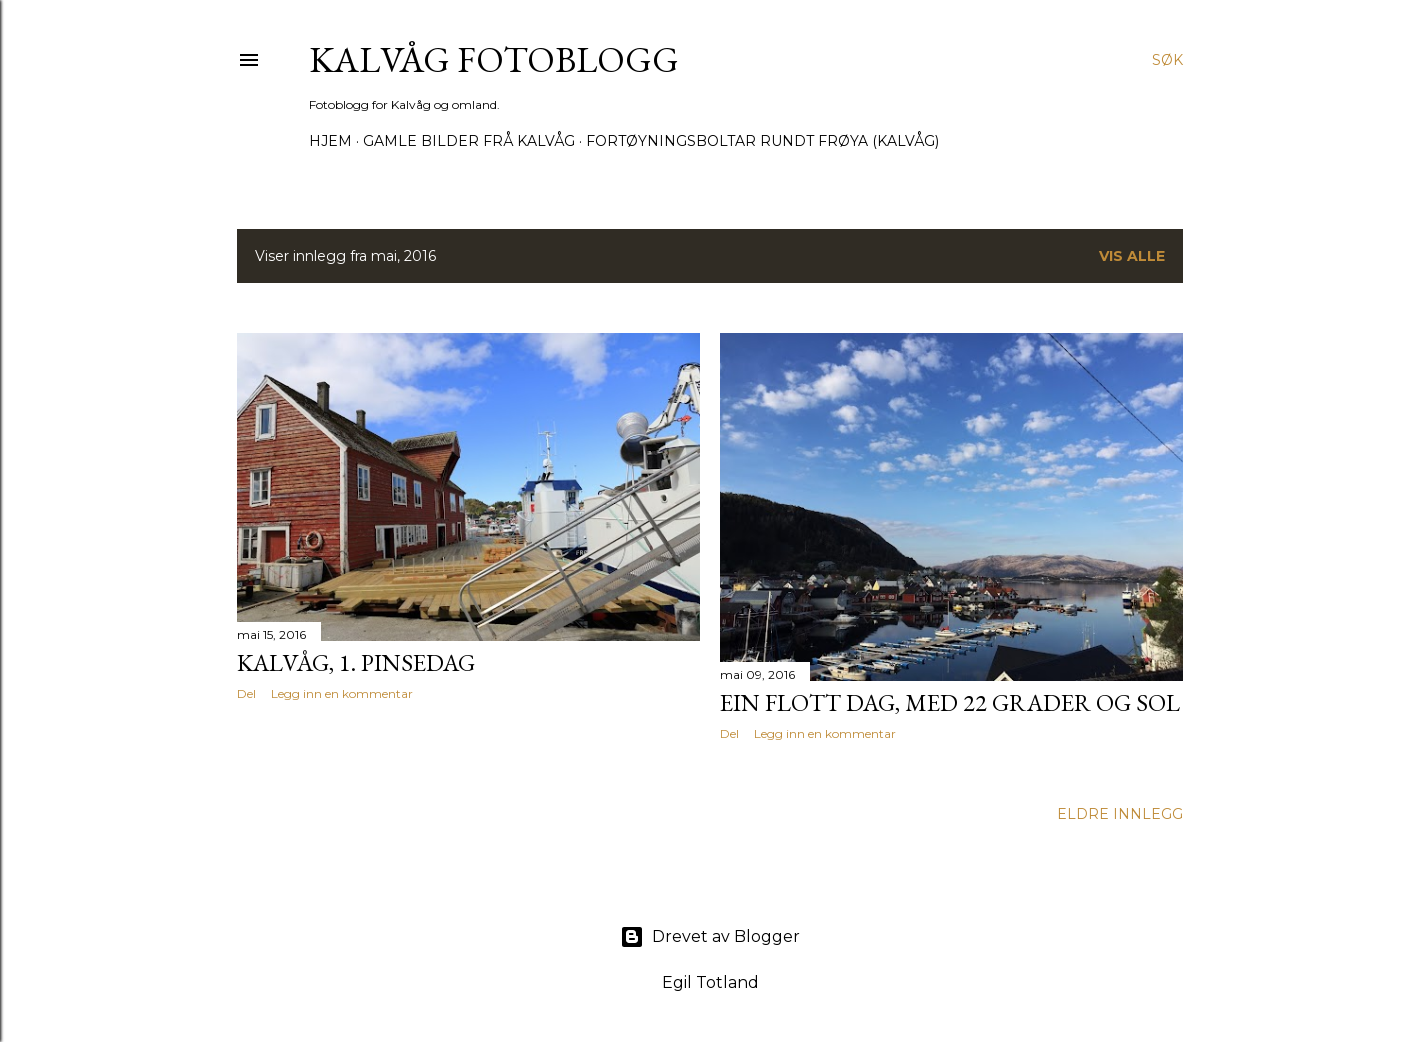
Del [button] (246, 693)
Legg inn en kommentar (342, 693)
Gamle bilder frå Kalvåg (469, 141)
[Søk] (1167, 60)
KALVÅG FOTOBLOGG (494, 59)
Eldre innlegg (1120, 814)
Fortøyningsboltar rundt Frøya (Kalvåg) (762, 141)
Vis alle (1132, 256)
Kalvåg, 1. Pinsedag (356, 662)
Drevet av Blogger (710, 937)
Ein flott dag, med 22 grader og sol (950, 702)
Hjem (330, 141)
